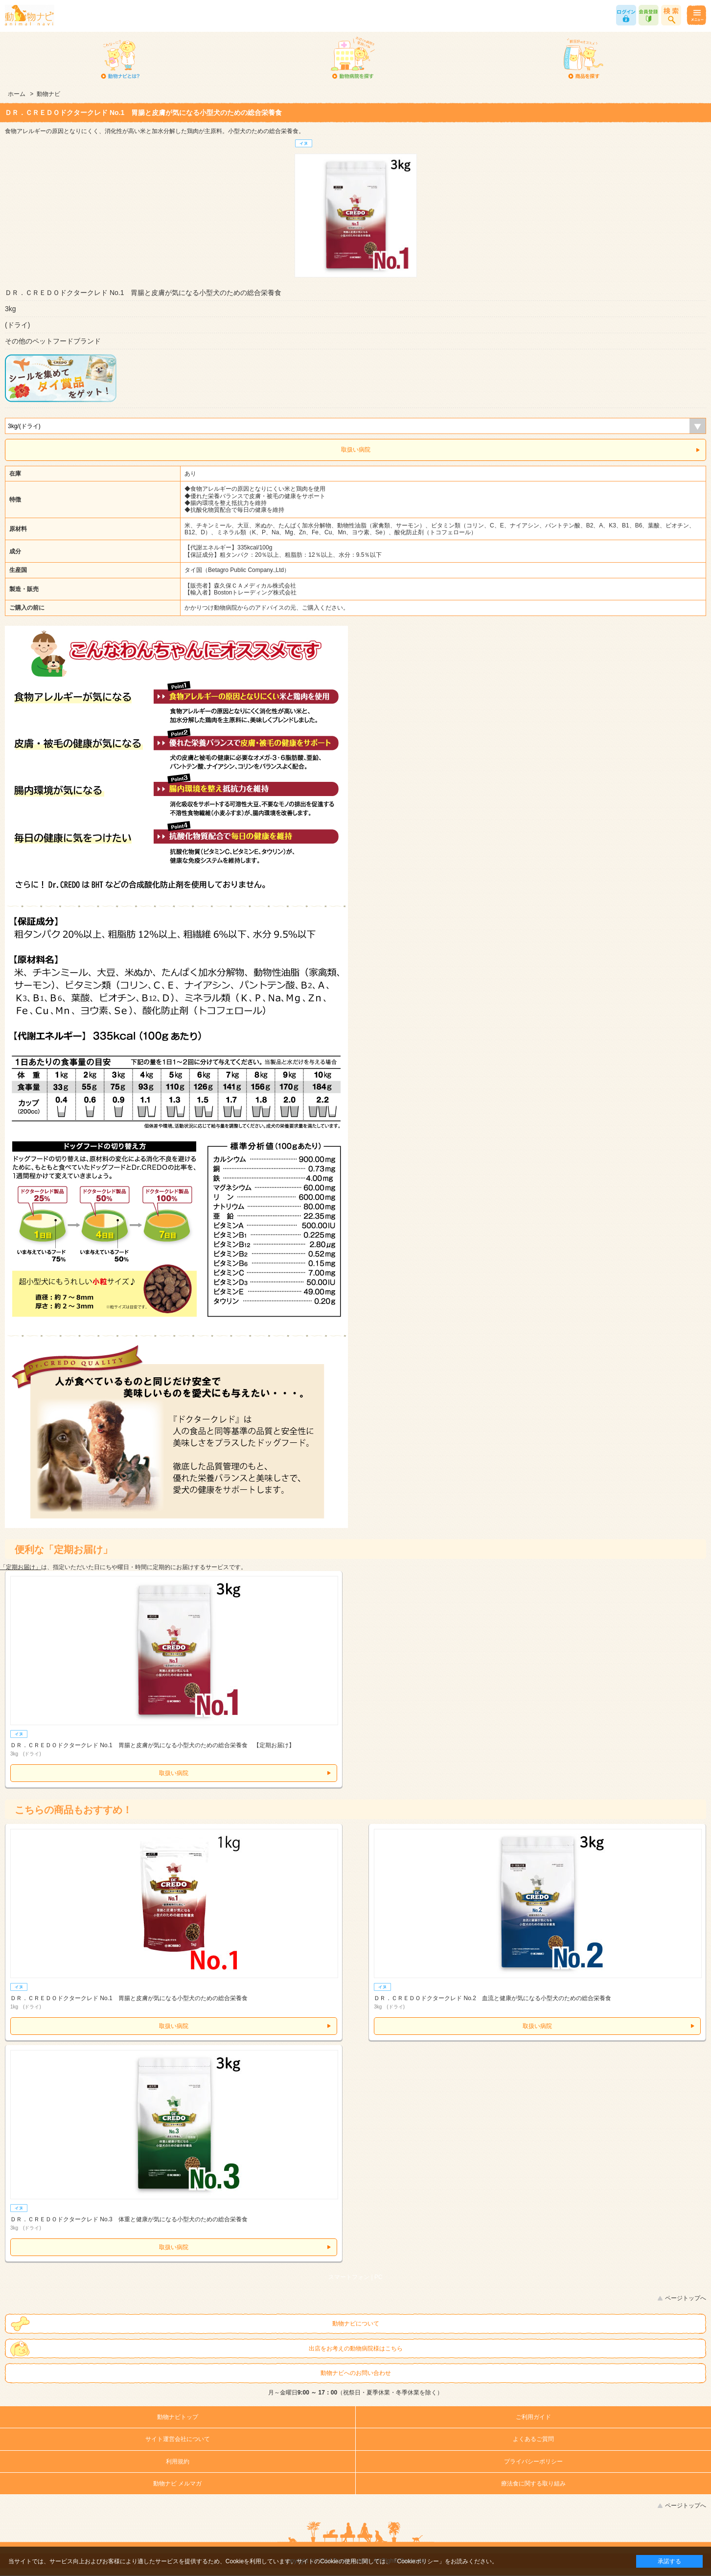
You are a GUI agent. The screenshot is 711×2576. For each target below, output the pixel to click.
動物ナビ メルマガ (177, 2483)
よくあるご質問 (533, 2439)
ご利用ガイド (533, 2417)
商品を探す (583, 59)
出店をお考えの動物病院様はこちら (356, 2348)
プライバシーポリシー (533, 2461)
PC (378, 2277)
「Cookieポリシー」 (418, 2561)
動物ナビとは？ (120, 59)
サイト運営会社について (177, 2439)
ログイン (626, 15)
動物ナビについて (355, 2323)
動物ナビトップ (177, 2417)
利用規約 (177, 2461)
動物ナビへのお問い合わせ (356, 2373)
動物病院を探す (352, 59)
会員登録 (649, 15)
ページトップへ (685, 2298)
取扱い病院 (355, 449)
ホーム (16, 94)
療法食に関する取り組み (533, 2483)
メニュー (696, 15)
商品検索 (671, 15)
